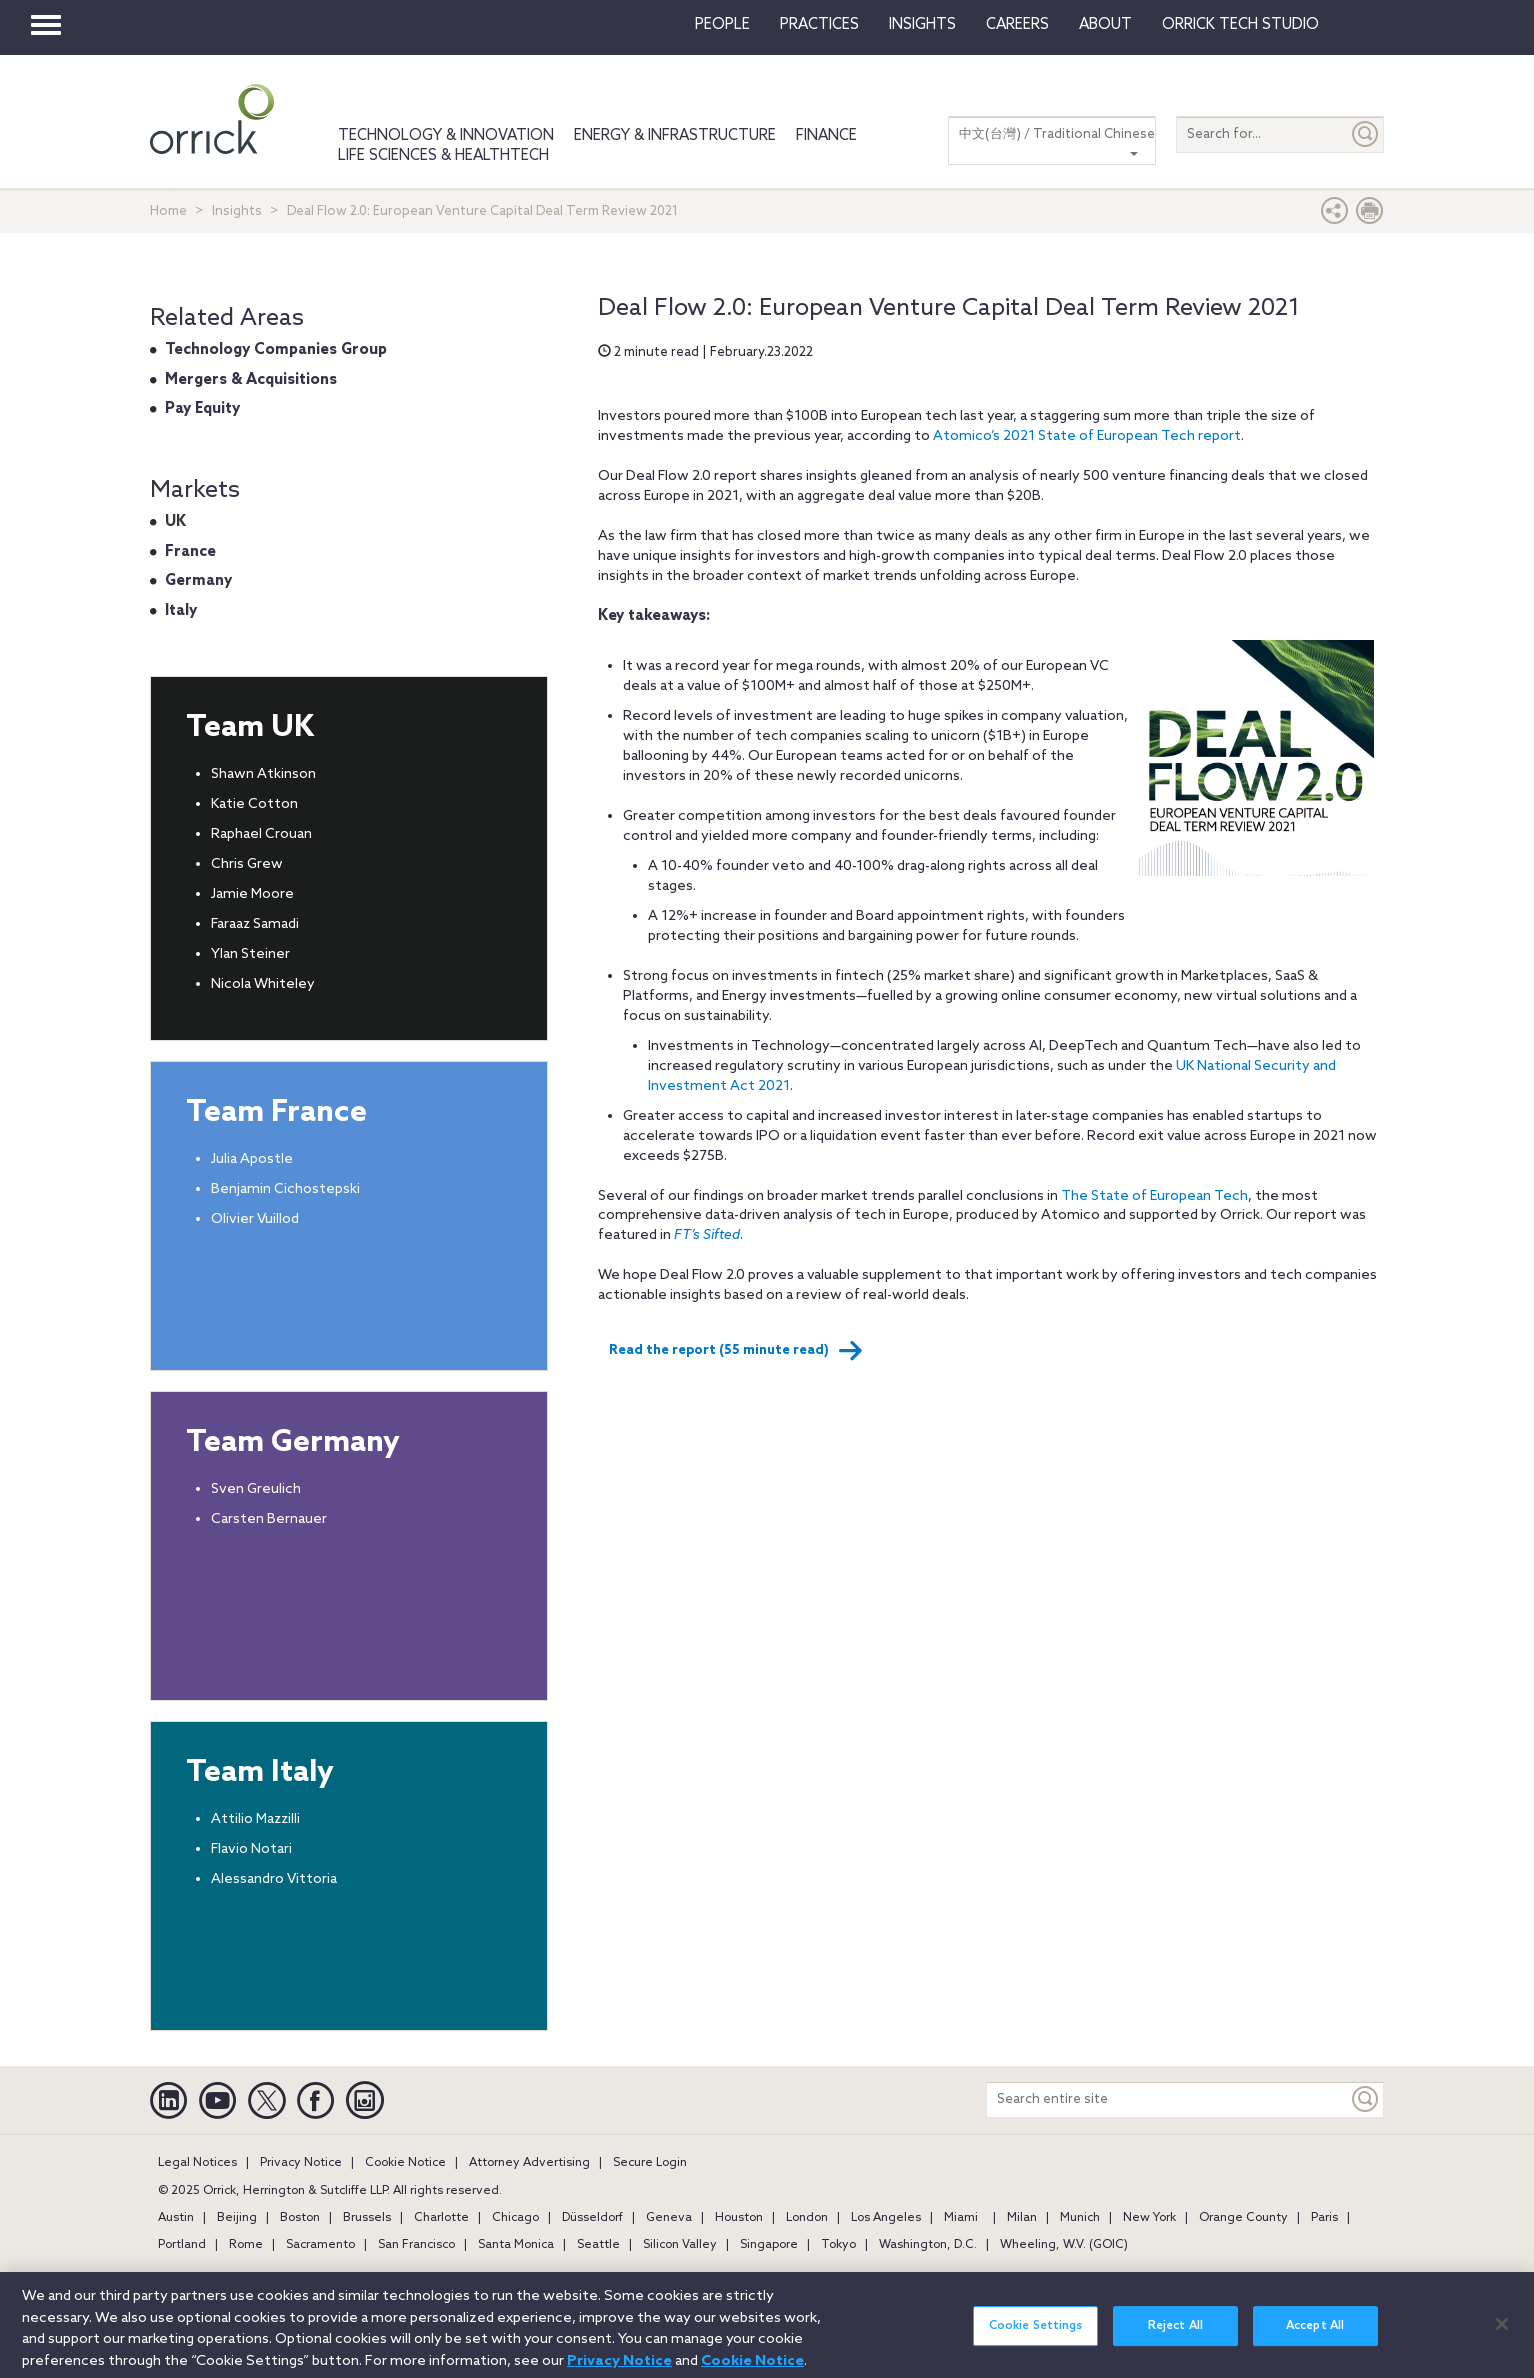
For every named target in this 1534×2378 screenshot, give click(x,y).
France (190, 552)
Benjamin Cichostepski (285, 1189)
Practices (819, 25)
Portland (182, 2245)
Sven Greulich (256, 1489)
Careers (1017, 25)
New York (1149, 2218)
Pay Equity (202, 409)
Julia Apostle (252, 1159)
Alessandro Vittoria (274, 1879)
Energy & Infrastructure (675, 136)
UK (175, 522)
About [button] (1105, 25)
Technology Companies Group (276, 350)
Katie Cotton (254, 804)
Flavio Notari (251, 1849)
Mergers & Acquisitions (251, 380)
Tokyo (838, 2245)
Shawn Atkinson (263, 774)
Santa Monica (516, 2245)
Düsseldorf (592, 2218)
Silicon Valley (680, 2245)
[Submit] (1366, 134)
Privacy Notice (301, 2163)
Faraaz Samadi (255, 924)
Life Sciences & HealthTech (443, 156)
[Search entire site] (1167, 2099)
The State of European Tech (1154, 1196)
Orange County (1243, 2218)
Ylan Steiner (250, 954)
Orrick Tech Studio (1240, 25)
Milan (1022, 2218)
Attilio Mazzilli (255, 1819)
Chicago (515, 2218)
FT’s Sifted (707, 1235)
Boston (300, 2218)
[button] (1335, 215)
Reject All (1175, 2337)
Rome (246, 2245)
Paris (1324, 2218)
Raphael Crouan (261, 834)
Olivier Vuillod (255, 1219)
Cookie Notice (405, 2163)
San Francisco (416, 2245)
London (807, 2218)
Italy (181, 611)
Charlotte (441, 2218)
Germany (198, 581)
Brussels (367, 2218)
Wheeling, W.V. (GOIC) (1064, 2245)
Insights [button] (922, 25)
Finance (826, 136)
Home (168, 211)
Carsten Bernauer (269, 1519)
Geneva (669, 2218)
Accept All (1315, 2337)
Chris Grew (247, 864)
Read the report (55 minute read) (736, 1351)
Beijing (237, 2218)
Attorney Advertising (529, 2163)
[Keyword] (1366, 2099)
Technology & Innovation (446, 136)
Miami (961, 2218)
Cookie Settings (1036, 2337)
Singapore (769, 2245)
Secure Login (650, 2163)
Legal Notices (197, 2163)
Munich (1080, 2218)
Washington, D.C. (928, 2245)
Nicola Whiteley (263, 984)
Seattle (598, 2245)
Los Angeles (886, 2218)
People (722, 25)
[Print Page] (1370, 215)
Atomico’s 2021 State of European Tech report (1087, 436)
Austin (176, 2218)
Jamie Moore (252, 894)
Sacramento (320, 2245)
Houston (739, 2218)
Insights (237, 211)
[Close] (1502, 2334)
